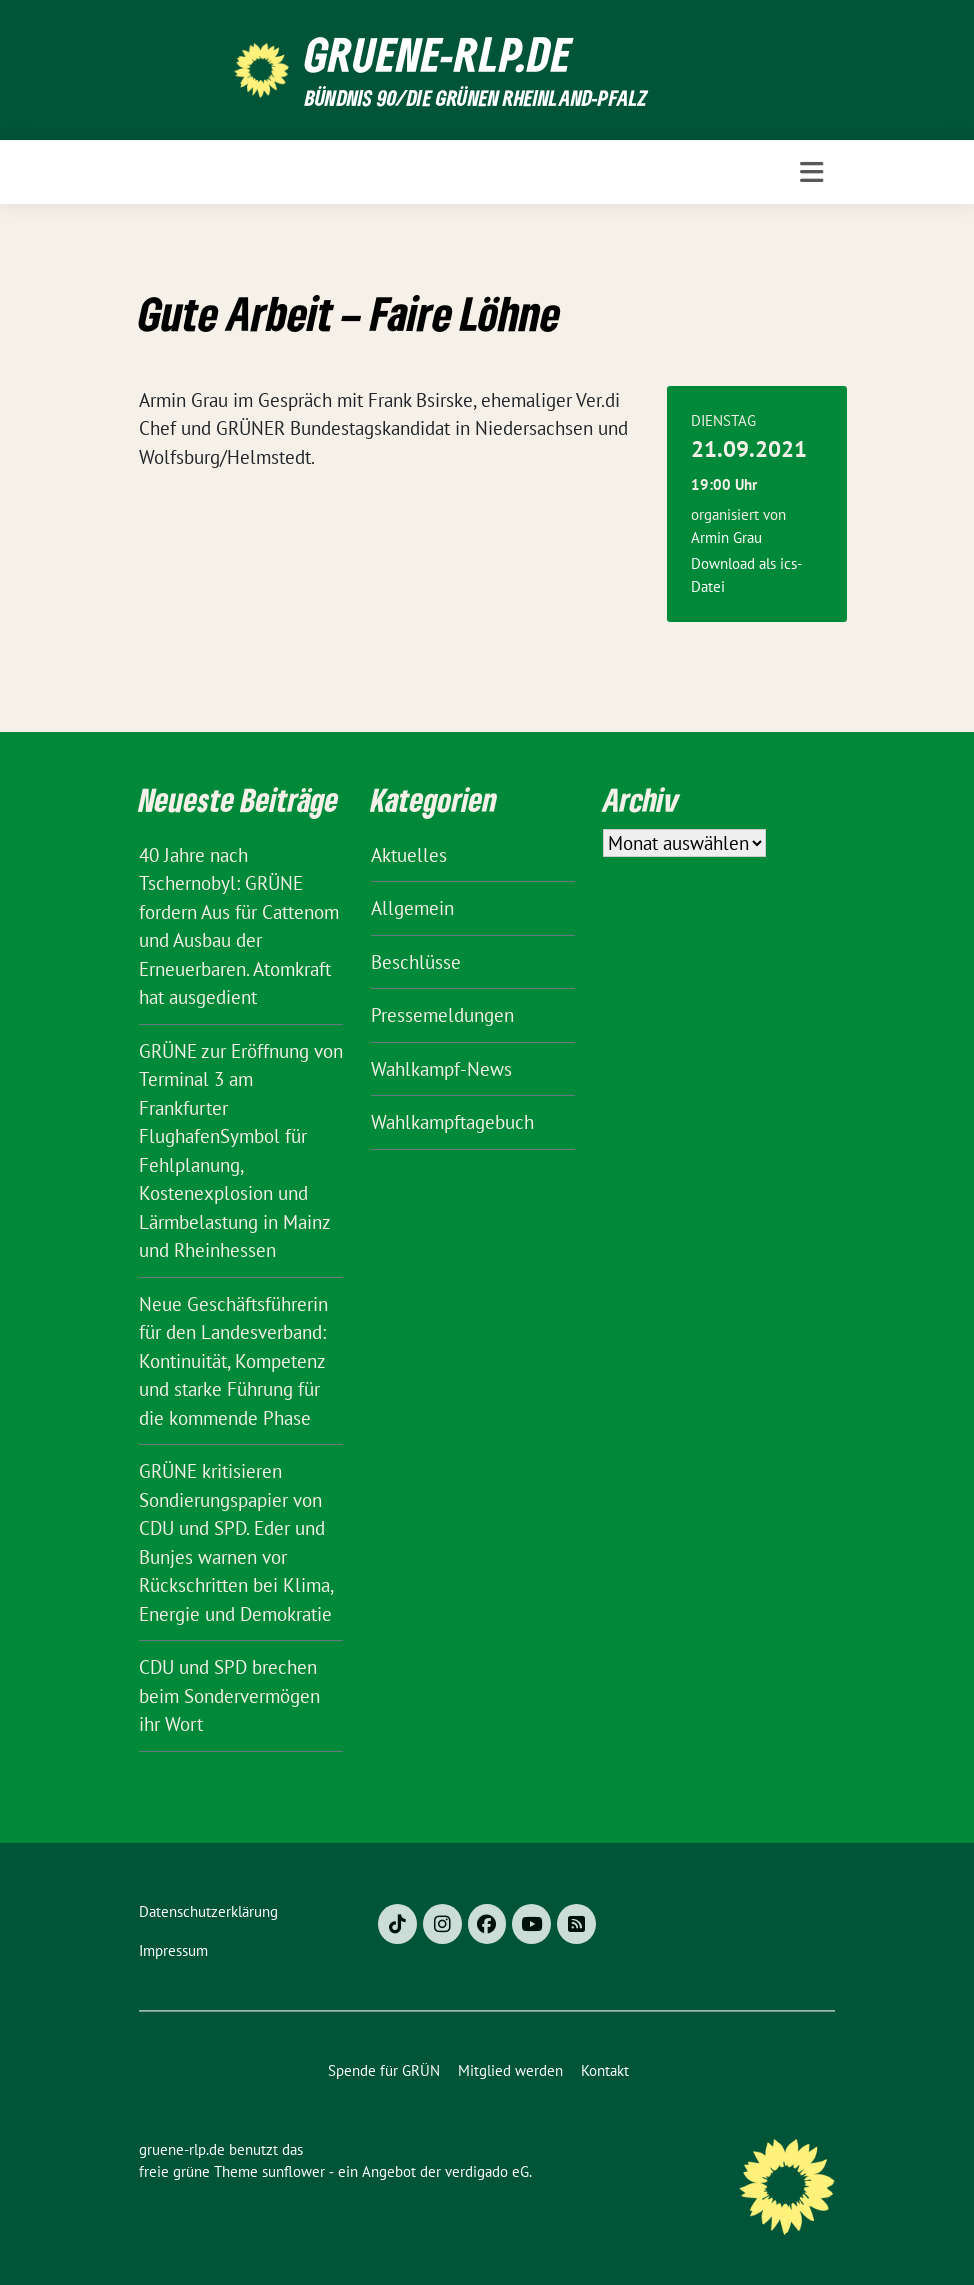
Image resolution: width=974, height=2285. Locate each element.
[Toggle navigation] (811, 172)
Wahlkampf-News (441, 1069)
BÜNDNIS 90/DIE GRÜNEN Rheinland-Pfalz (476, 97)
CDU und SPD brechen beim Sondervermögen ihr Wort (229, 1695)
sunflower (293, 2171)
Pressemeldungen (442, 1015)
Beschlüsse (416, 962)
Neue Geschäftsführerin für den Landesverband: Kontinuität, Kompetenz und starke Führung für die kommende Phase (233, 1361)
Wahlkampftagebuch (452, 1122)
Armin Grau (726, 537)
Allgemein (412, 908)
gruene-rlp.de (438, 54)
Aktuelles (409, 855)
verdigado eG (487, 2171)
